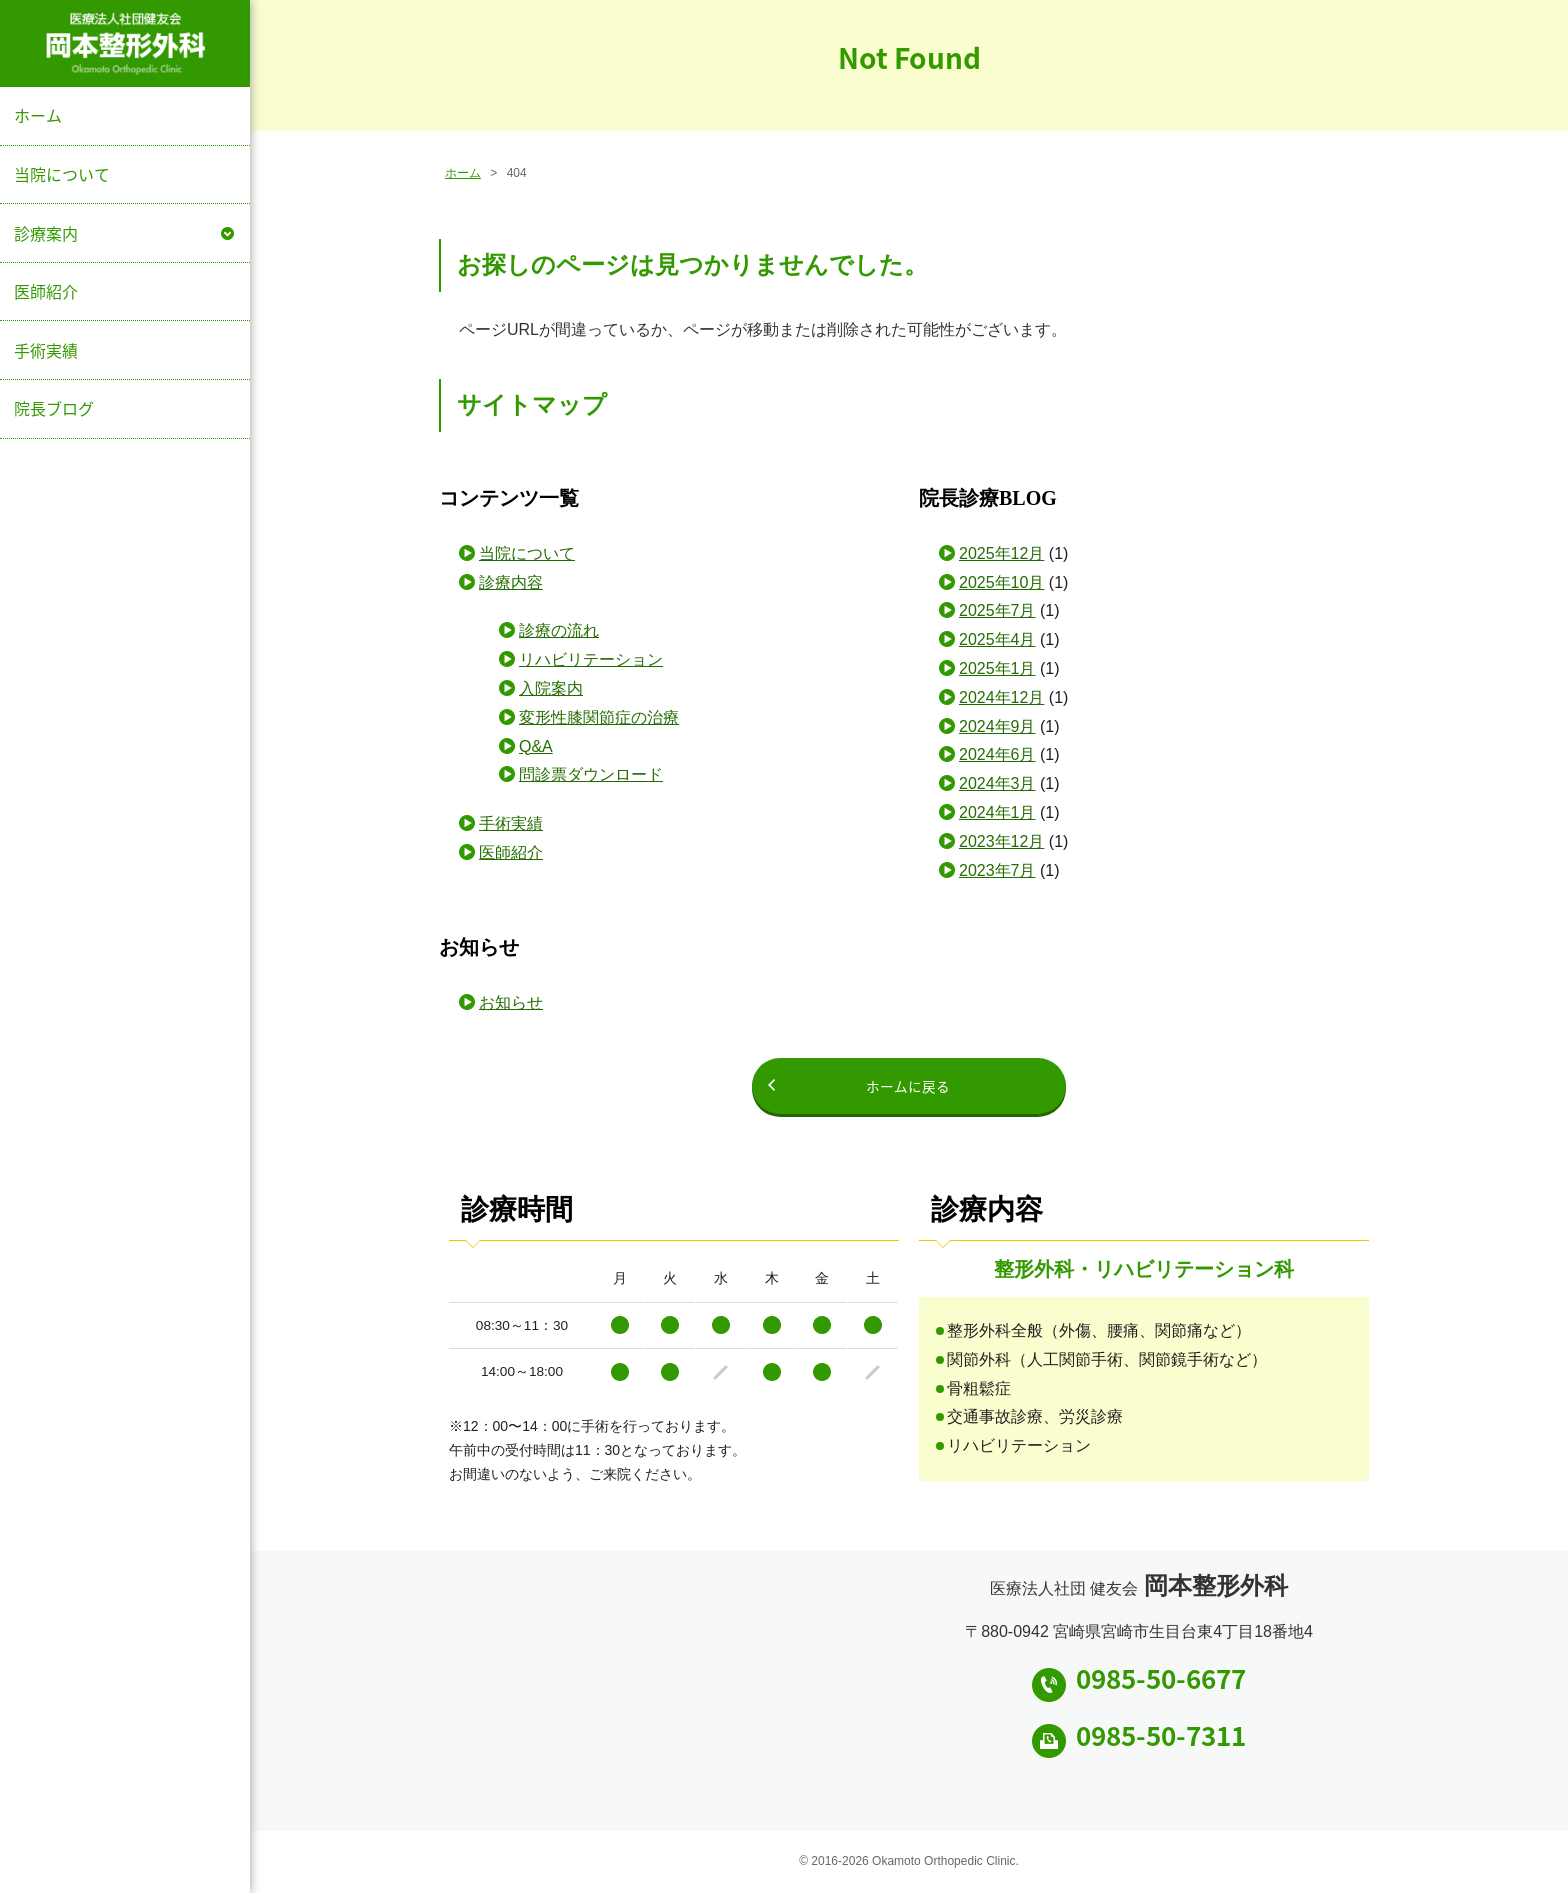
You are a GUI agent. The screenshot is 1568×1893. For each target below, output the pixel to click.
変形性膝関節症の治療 (599, 717)
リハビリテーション (591, 659)
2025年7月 (997, 610)
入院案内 (551, 688)
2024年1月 (997, 812)
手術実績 (46, 350)
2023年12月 (1001, 841)
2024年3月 (997, 783)
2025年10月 (1001, 582)
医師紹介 (46, 291)
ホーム (38, 115)
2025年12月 (1001, 553)
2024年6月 (997, 754)
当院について (62, 174)
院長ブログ (54, 408)
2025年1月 (997, 668)
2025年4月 (997, 639)
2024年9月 (997, 726)
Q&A (536, 746)
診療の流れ (559, 630)
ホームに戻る (909, 1086)
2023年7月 (997, 870)
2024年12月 (1001, 697)
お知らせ (511, 1002)
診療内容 (511, 582)
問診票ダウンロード (591, 774)
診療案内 (46, 233)
